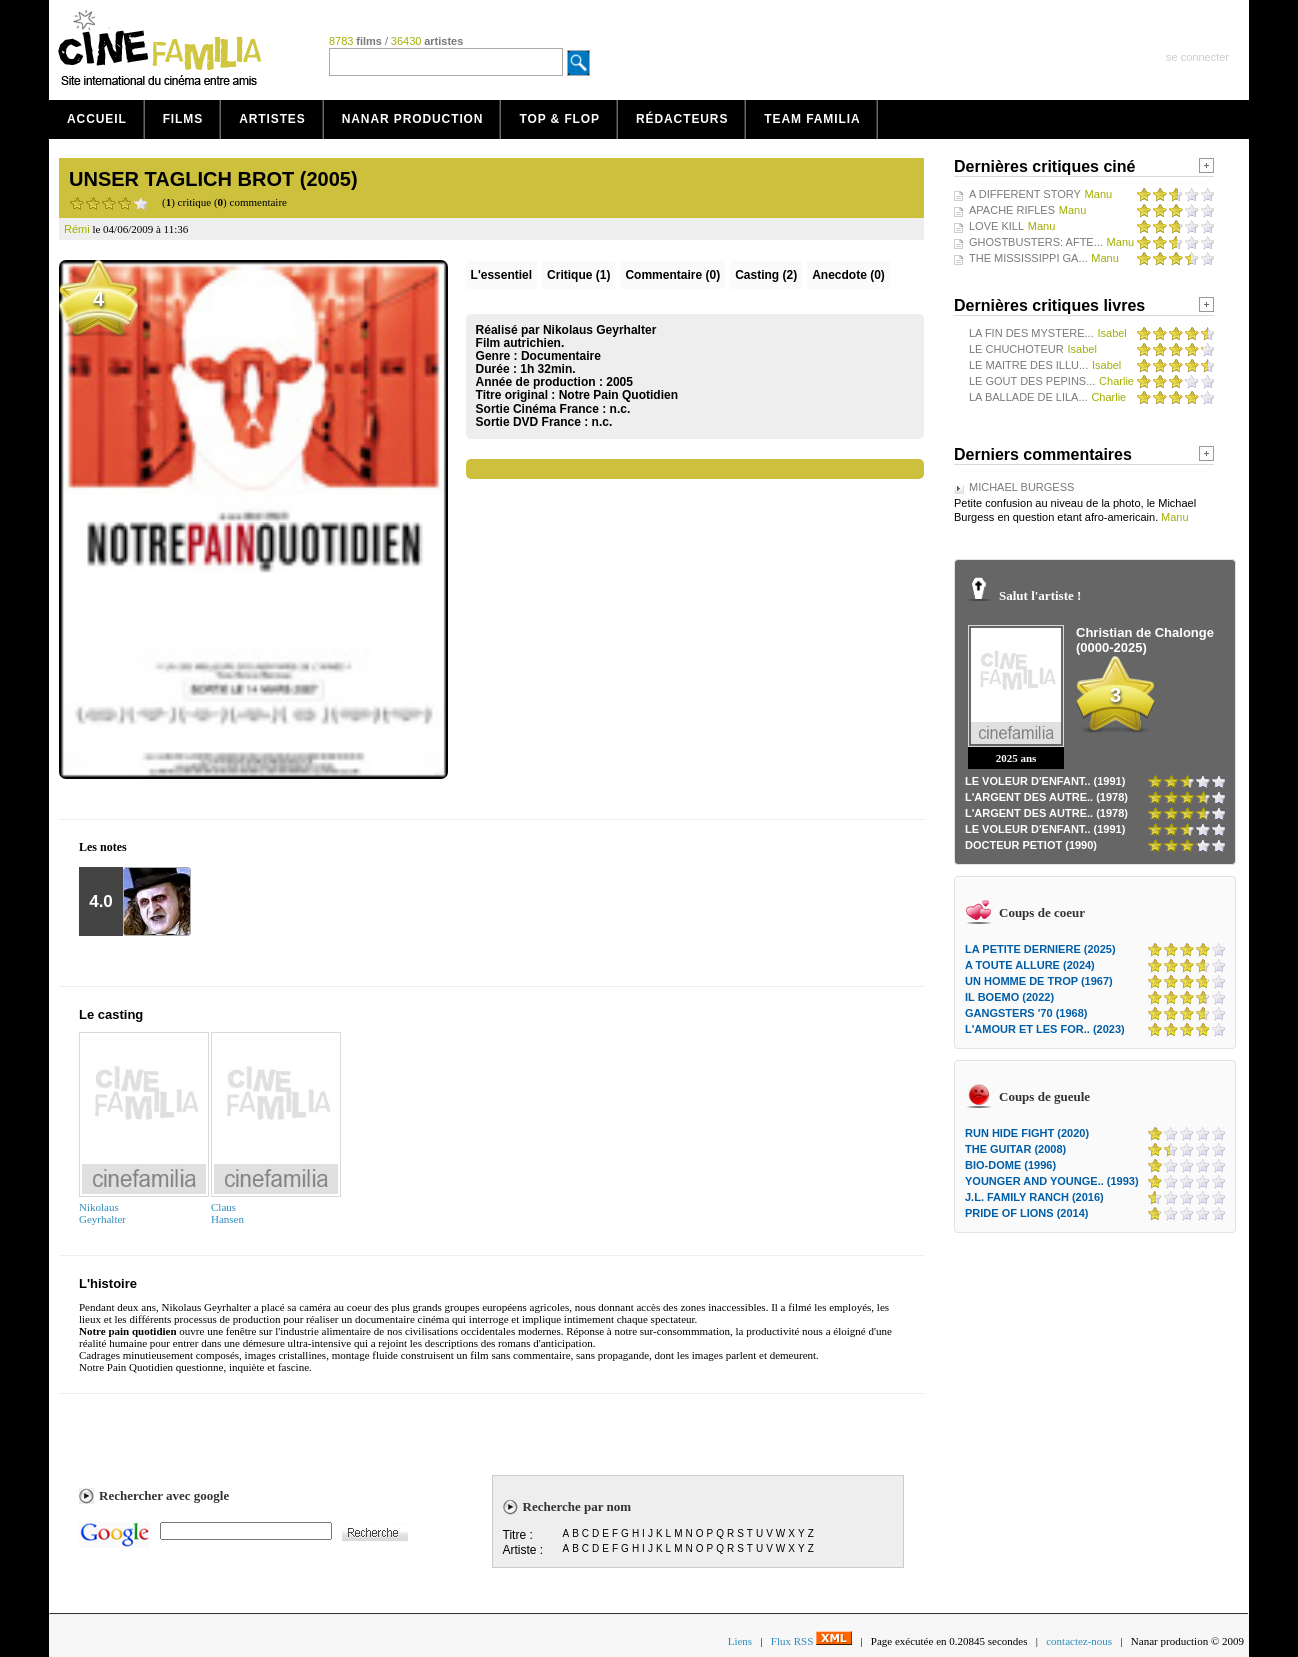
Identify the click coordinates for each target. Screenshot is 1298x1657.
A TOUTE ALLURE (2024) (1030, 965)
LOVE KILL (996, 226)
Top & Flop (559, 119)
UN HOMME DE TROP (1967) (1039, 981)
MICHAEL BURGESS (1021, 487)
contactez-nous (1079, 1641)
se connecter (1197, 57)
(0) (672, 275)
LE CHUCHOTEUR (1016, 349)
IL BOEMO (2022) (1009, 997)
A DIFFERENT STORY (1025, 194)
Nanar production (413, 119)
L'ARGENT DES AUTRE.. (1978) (1046, 797)
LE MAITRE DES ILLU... (1028, 365)
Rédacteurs (682, 119)
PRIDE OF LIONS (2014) (1026, 1213)
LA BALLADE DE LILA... (1028, 397)
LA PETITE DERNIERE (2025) (1040, 949)
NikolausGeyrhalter (102, 1213)
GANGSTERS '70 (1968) (1026, 1013)
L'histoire (108, 1283)
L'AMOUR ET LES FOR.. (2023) (1045, 1029)
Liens (740, 1641)
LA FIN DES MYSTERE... (1031, 333)
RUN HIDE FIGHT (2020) (1027, 1133)
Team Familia (812, 119)
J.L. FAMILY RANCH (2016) (1034, 1197)
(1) (578, 275)
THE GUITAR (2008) (1015, 1149)
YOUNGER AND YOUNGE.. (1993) (1052, 1181)
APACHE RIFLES (1012, 210)
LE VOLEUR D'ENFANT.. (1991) (1045, 781)
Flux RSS (811, 1641)
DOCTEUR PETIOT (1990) (1031, 845)
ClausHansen (227, 1213)
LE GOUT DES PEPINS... (1032, 381)
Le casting (111, 1014)
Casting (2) (766, 275)
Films (183, 119)
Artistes (272, 119)
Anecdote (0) (848, 275)
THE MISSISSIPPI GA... (1028, 258)
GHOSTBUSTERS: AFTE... (1036, 242)
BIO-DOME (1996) (1010, 1165)
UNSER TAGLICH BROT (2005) (213, 179)
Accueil (97, 119)
